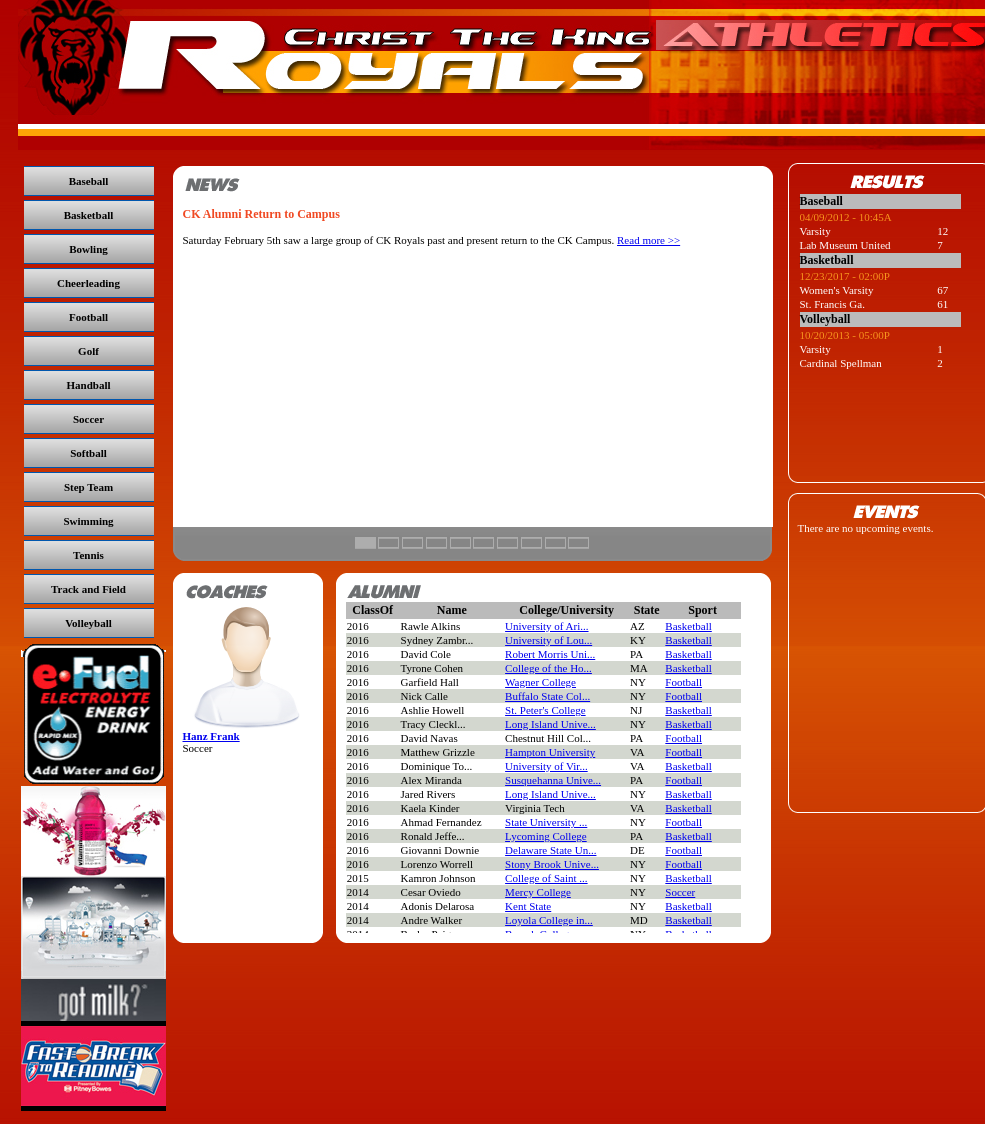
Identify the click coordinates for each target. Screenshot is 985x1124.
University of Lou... (548, 640)
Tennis (88, 555)
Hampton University (550, 752)
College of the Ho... (548, 668)
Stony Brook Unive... (552, 864)
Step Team (88, 487)
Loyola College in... (549, 920)
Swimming (88, 521)
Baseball (89, 181)
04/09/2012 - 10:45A (846, 217)
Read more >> (648, 240)
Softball (88, 453)
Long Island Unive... (550, 724)
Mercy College (538, 892)
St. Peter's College (545, 710)
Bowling (88, 249)
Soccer (88, 419)
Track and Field (88, 589)
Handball (88, 385)
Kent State (528, 906)
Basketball (89, 215)
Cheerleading (88, 283)
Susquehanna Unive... (553, 780)
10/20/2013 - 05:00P (845, 335)
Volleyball (88, 623)
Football (88, 317)
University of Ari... (546, 626)
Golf (88, 351)
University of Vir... (546, 766)
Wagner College (540, 682)
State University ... (546, 822)
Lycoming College (546, 836)
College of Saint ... (546, 878)
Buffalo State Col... (547, 696)
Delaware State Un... (550, 850)
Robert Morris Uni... (550, 654)
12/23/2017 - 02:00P (845, 276)
